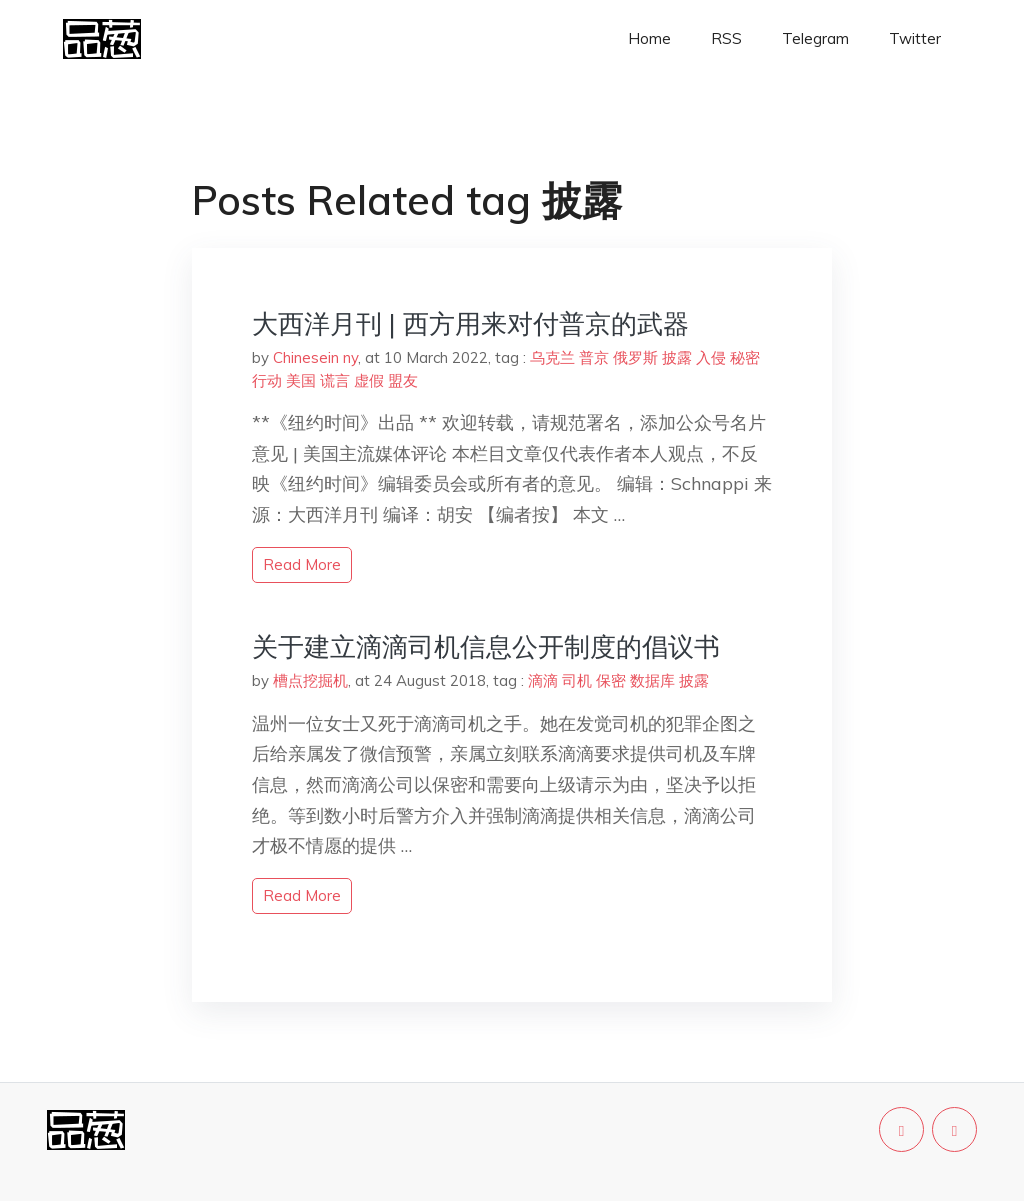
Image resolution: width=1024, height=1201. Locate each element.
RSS (726, 38)
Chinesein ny (315, 357)
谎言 (335, 380)
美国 (301, 380)
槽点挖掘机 (310, 680)
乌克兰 (552, 357)
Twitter (915, 38)
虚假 (369, 380)
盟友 (403, 380)
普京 (594, 357)
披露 (677, 357)
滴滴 (543, 680)
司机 (577, 680)
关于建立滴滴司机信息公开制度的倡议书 (486, 646)
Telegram (815, 38)
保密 (611, 680)
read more (302, 564)
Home (649, 38)
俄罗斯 (635, 357)
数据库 (652, 680)
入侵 (711, 357)
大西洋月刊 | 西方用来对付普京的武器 (470, 323)
